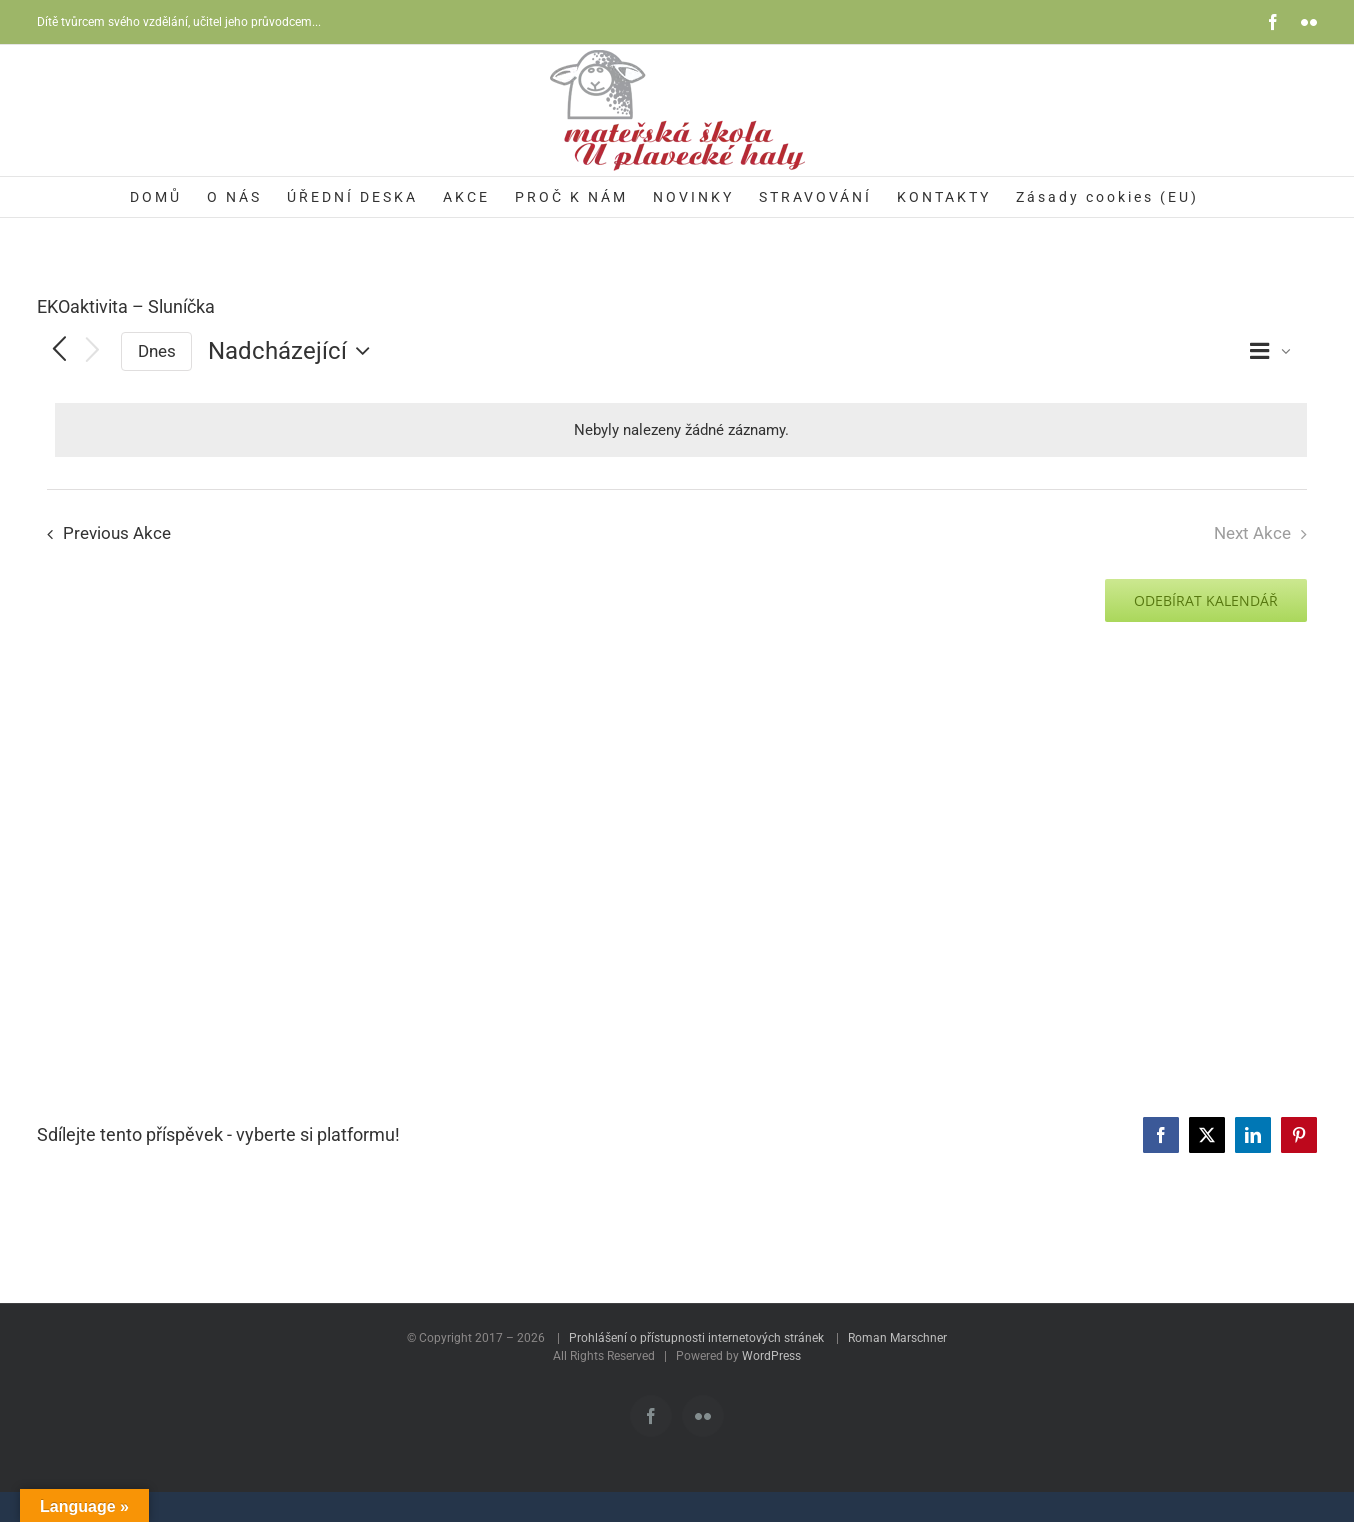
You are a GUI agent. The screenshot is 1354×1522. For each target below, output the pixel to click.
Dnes (157, 351)
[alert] (681, 430)
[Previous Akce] (59, 351)
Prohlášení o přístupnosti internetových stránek (696, 1338)
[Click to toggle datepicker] (294, 351)
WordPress (771, 1356)
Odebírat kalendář (1206, 600)
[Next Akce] (93, 351)
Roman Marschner (897, 1338)
